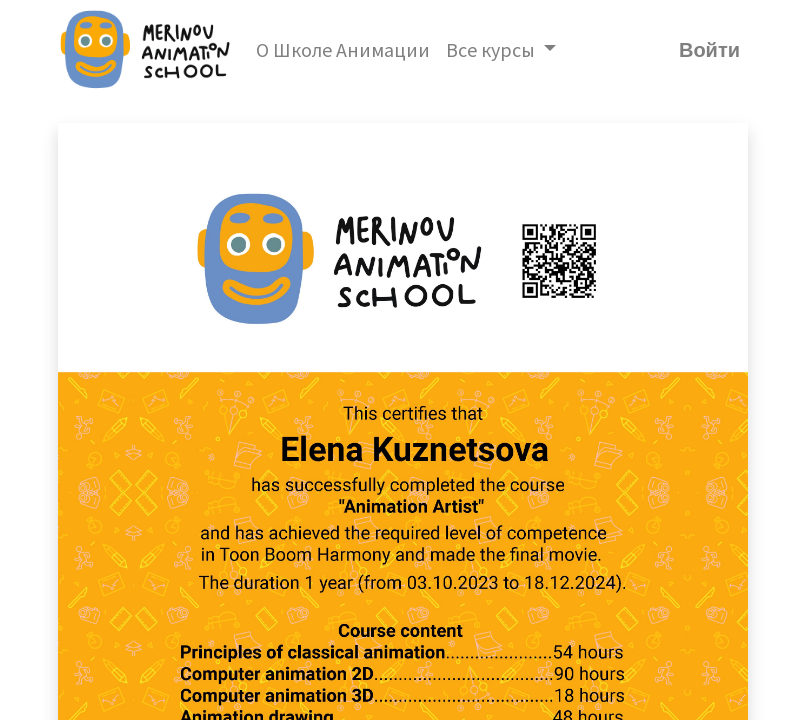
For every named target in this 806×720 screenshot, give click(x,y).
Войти (709, 50)
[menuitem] (343, 50)
